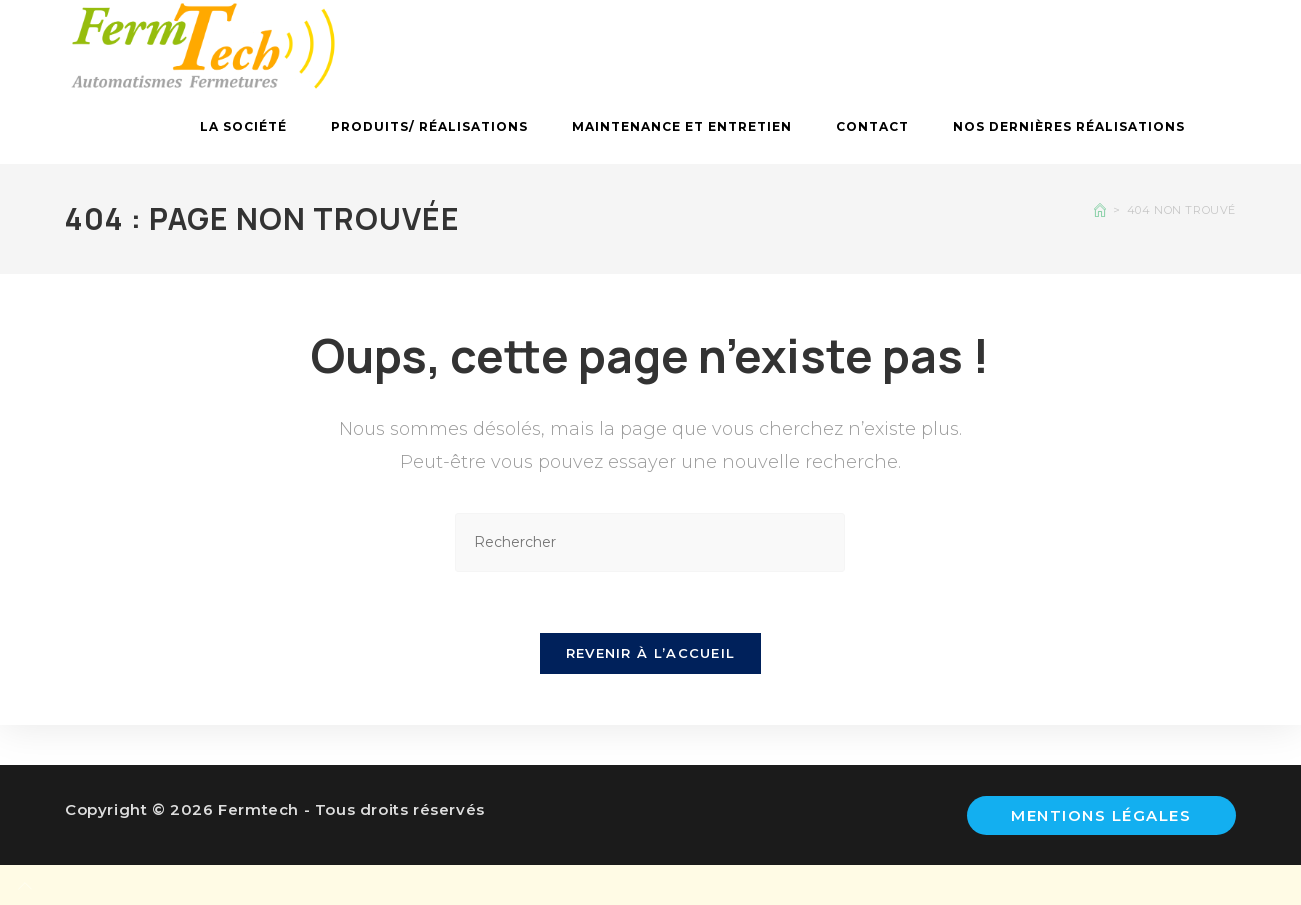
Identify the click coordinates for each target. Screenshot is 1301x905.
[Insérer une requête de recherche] (650, 542)
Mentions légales (1101, 815)
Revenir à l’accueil (651, 653)
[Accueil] (1100, 210)
